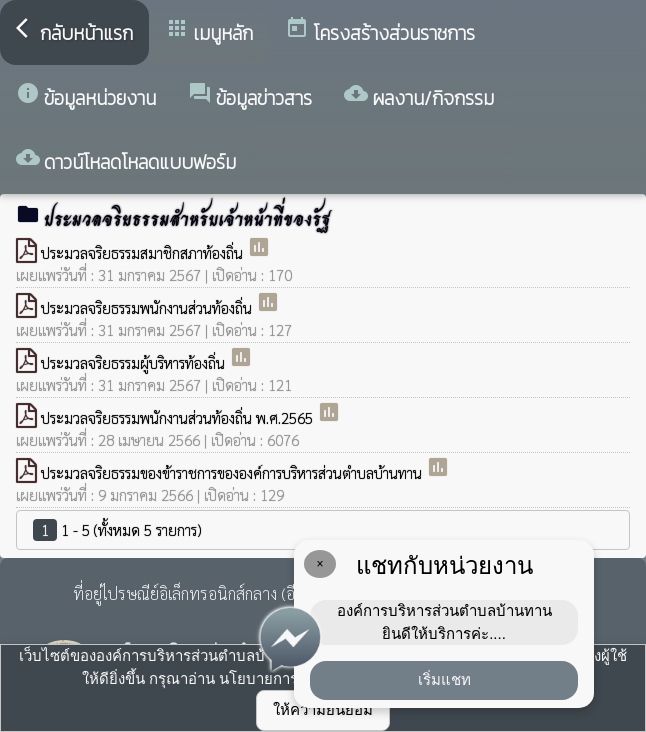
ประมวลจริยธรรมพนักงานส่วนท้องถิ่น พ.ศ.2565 (179, 417)
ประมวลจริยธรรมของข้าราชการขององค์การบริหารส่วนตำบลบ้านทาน (233, 472)
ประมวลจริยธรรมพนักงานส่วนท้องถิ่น (148, 307)
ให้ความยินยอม (323, 709)
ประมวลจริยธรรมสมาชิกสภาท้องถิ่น (144, 252)
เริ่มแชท (444, 679)
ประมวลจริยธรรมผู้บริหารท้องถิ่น (135, 362)
